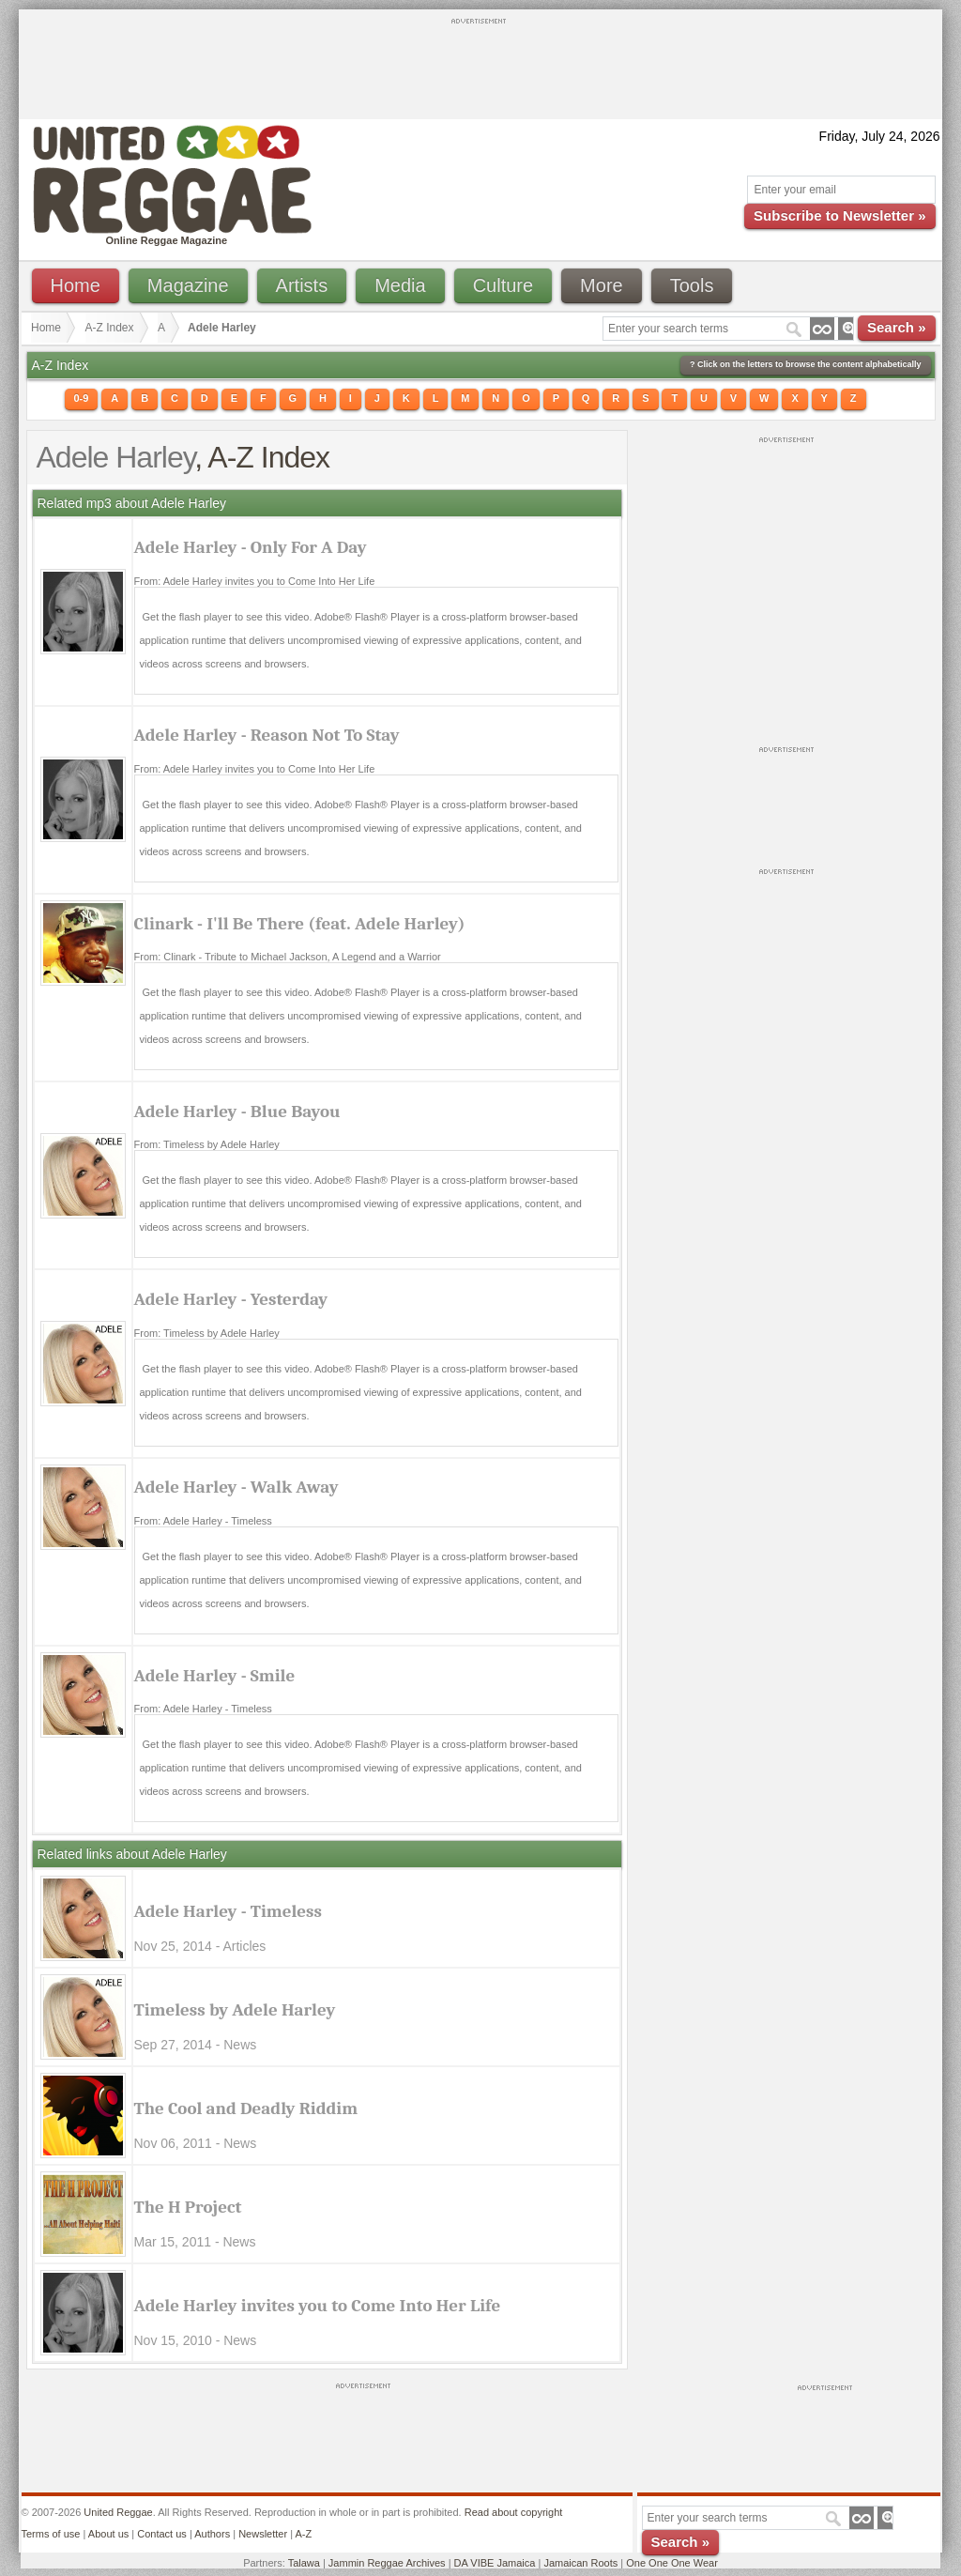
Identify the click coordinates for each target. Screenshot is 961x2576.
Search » (896, 327)
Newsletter (262, 2533)
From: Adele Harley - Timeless (203, 1520)
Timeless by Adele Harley (235, 2010)
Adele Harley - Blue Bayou (237, 1111)
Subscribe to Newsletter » (839, 215)
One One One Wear (672, 2562)
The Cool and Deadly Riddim (246, 2108)
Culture (503, 285)
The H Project (188, 2207)
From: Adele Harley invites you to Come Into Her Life (254, 581)
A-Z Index (109, 327)
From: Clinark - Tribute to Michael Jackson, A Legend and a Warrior (287, 956)
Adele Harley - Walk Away (236, 1487)
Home (75, 285)
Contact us (162, 2533)
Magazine (188, 285)
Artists (302, 285)
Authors (212, 2533)
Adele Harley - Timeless (228, 1911)
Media (399, 285)
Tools (692, 285)
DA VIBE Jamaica (495, 2562)
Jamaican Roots (580, 2562)
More (601, 285)
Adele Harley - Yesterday (231, 1299)
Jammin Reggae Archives (387, 2562)
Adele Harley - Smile (215, 1675)
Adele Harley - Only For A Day (250, 547)
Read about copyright (514, 2512)
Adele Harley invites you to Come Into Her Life (317, 2305)
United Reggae (118, 2512)
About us (108, 2533)
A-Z (303, 2533)
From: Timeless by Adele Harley (207, 1144)
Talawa (304, 2562)
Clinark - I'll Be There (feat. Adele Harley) (299, 923)
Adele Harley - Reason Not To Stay (267, 735)
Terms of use (51, 2533)
